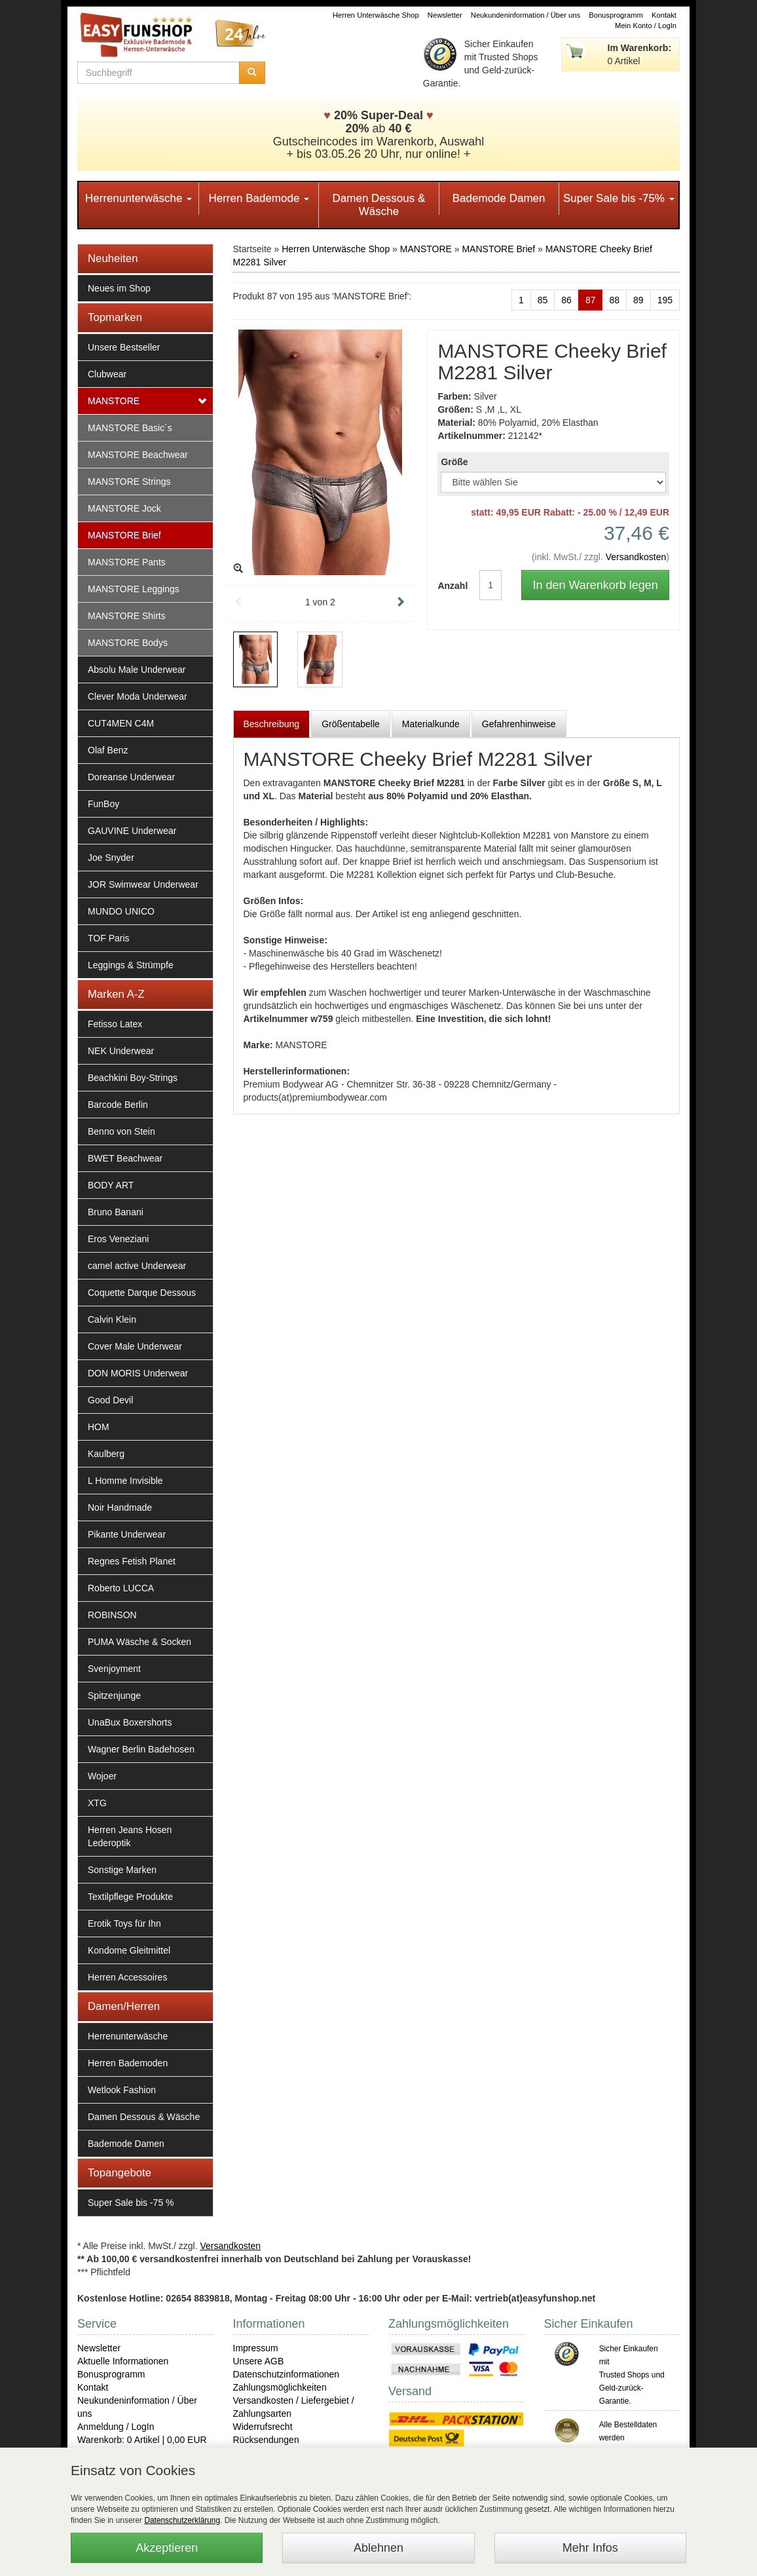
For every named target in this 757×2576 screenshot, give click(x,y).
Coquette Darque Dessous (142, 1292)
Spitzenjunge (114, 1695)
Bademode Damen (498, 198)
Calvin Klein (112, 1319)
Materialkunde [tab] (431, 724)
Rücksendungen (266, 2439)
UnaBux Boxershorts (130, 1722)
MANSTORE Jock (124, 508)
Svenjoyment (114, 1668)
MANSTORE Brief (124, 535)
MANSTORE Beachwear (138, 454)
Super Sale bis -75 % (131, 2202)
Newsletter (445, 15)
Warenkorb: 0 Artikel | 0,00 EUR (142, 2439)
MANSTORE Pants (127, 562)
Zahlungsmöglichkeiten (280, 2387)
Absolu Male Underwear (136, 669)
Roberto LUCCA (121, 1588)
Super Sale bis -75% (618, 198)
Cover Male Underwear (135, 1346)
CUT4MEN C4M (121, 723)
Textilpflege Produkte (130, 1896)
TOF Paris (109, 938)
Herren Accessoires (127, 1977)
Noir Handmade (120, 1507)
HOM (98, 1427)
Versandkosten (636, 557)
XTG (97, 1803)
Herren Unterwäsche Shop (376, 15)
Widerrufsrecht (263, 2426)
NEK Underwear (121, 1051)
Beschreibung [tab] (272, 724)
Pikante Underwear (127, 1534)
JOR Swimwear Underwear (143, 884)
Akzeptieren (167, 2547)
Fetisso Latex (115, 1024)
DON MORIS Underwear (138, 1373)
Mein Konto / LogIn (645, 25)
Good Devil (110, 1400)
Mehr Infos (590, 2547)
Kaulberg (106, 1454)
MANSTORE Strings (129, 481)
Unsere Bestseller (124, 347)
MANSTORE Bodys (128, 642)
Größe (454, 462)
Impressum (255, 2348)
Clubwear (107, 374)
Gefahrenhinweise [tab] (519, 724)
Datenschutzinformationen (286, 2374)
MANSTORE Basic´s (130, 428)
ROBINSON (112, 1615)
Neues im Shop (119, 288)
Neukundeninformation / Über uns (525, 15)
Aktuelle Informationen (122, 2361)
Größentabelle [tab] (351, 724)
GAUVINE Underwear (132, 830)
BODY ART (111, 1185)
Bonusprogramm (616, 15)
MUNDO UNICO (121, 911)
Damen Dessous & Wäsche (379, 205)
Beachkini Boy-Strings (132, 1077)
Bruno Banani (115, 1212)
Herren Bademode (258, 198)
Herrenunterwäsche (138, 198)
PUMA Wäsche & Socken (139, 1642)
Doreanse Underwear (131, 777)
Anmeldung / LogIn (116, 2426)
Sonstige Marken (122, 1870)
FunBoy (103, 804)
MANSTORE (113, 401)
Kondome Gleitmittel (129, 1950)
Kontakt (664, 15)
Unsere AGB (258, 2361)
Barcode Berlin (118, 1104)
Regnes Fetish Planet (131, 1561)
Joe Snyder (111, 857)
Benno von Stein (121, 1131)
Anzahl (448, 585)
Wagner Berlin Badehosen (141, 1749)
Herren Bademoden (128, 2063)
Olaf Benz (108, 750)
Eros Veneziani (118, 1239)
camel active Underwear (137, 1265)
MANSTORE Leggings (133, 589)
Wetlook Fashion (122, 2090)
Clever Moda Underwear (137, 696)
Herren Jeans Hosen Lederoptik (130, 1836)
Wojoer (102, 1776)
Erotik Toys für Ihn (124, 1923)
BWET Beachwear (125, 1158)
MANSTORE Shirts (127, 616)
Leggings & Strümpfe (131, 965)
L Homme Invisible (125, 1480)
